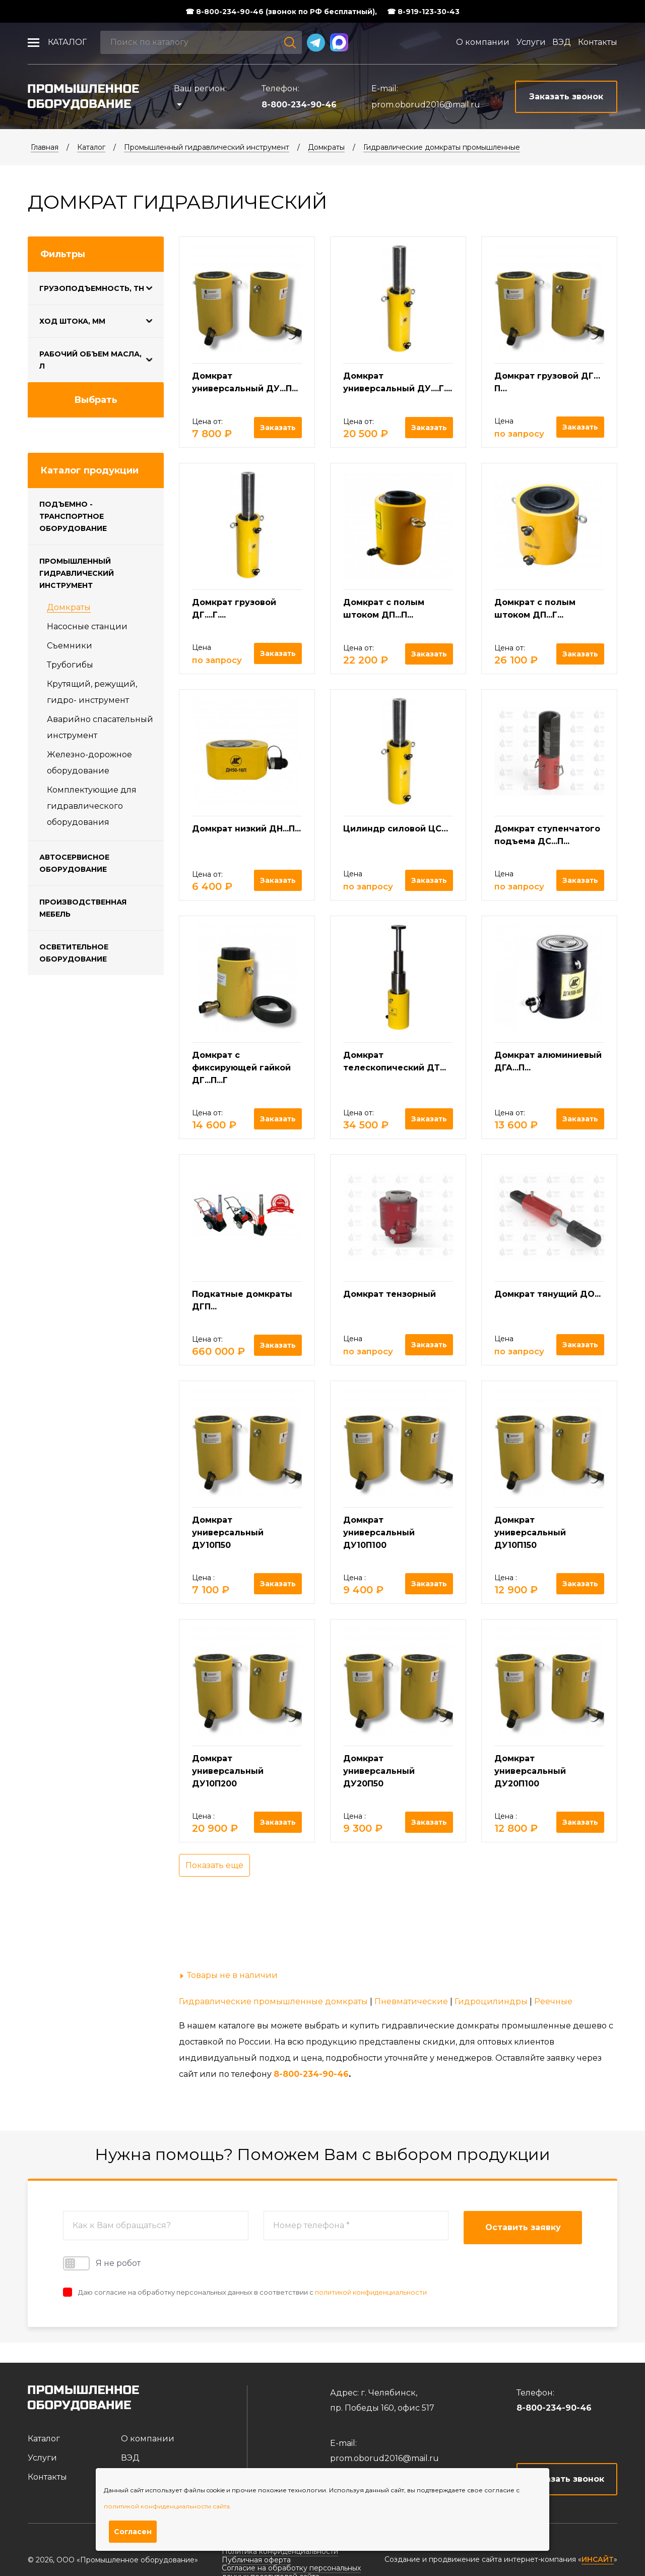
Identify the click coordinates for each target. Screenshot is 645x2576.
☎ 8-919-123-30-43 (423, 11)
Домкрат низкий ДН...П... (246, 828)
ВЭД (561, 42)
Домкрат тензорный (389, 1294)
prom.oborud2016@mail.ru (425, 104)
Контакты (597, 42)
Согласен (133, 2531)
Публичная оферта (256, 2559)
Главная (44, 147)
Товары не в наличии (232, 1975)
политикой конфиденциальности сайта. (167, 2506)
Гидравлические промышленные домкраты (273, 2001)
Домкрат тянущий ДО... (547, 1294)
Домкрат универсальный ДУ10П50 (228, 1532)
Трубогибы (70, 665)
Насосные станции (87, 626)
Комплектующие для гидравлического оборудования (92, 806)
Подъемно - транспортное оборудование (73, 516)
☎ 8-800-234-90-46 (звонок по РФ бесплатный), (281, 11)
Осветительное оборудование (73, 953)
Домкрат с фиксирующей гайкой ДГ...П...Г (241, 1067)
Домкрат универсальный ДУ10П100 (379, 1532)
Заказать (278, 427)
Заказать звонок (567, 2479)
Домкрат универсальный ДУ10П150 (530, 1532)
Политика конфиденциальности (280, 2551)
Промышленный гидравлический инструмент (206, 147)
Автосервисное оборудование (74, 863)
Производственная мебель (82, 908)
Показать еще (214, 1865)
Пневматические (411, 2001)
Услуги (531, 42)
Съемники (69, 645)
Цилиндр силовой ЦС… (395, 828)
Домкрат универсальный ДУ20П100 (530, 1771)
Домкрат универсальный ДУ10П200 (228, 1771)
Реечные (553, 2001)
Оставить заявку (523, 2227)
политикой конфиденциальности (371, 2292)
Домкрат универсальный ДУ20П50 (379, 1771)
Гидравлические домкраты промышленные (441, 147)
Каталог (67, 42)
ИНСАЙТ (598, 2559)
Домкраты (326, 147)
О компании (482, 42)
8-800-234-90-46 (299, 104)
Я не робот (102, 2263)
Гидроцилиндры (491, 2001)
